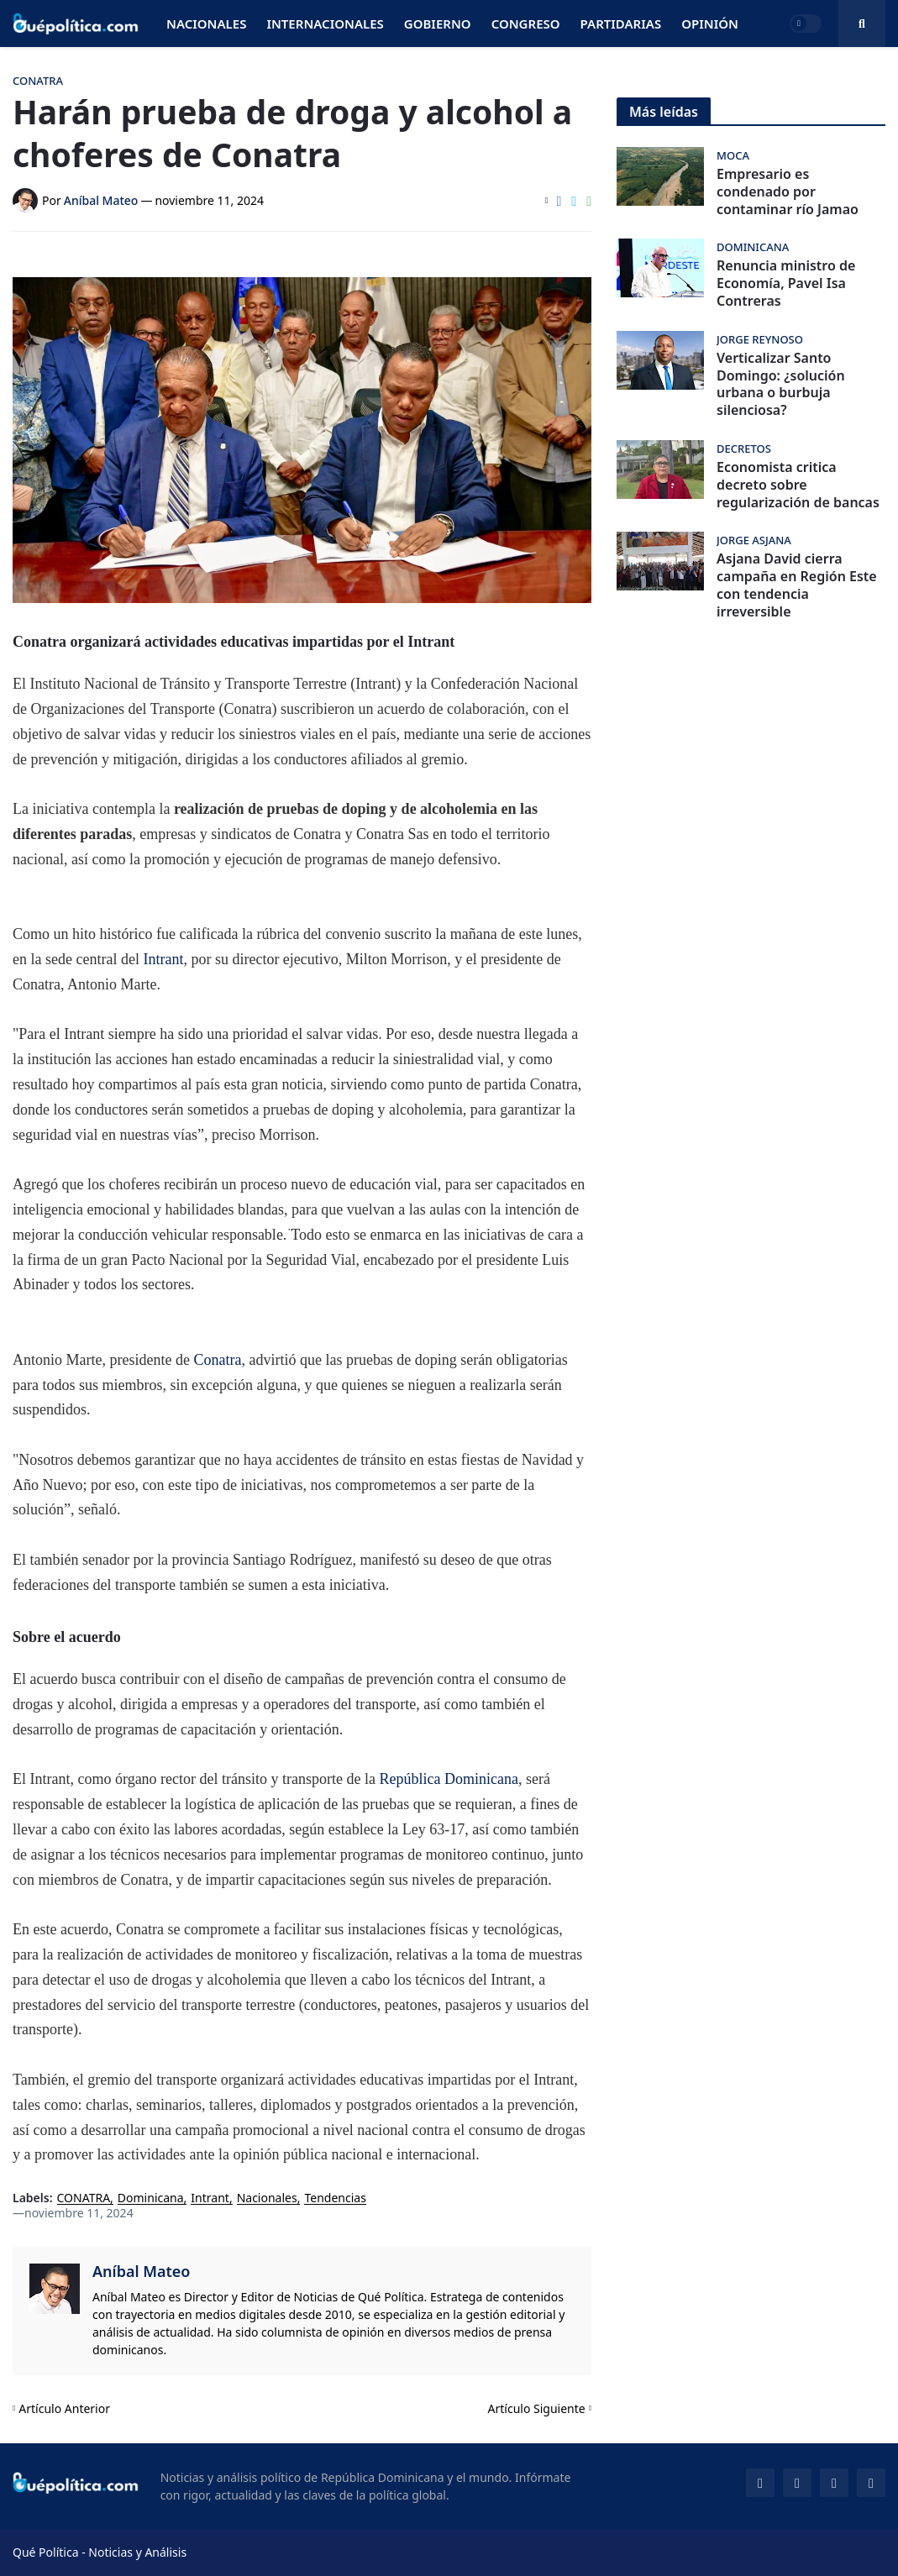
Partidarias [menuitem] (621, 23)
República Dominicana (449, 1779)
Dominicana (151, 2198)
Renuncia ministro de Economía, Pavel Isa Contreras (786, 283)
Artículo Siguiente (537, 2408)
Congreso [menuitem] (525, 23)
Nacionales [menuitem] (206, 23)
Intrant (163, 959)
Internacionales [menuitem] (324, 23)
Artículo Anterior (64, 2408)
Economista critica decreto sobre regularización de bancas (798, 485)
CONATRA (84, 2198)
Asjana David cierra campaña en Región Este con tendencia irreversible (797, 585)
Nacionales (267, 2198)
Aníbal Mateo (141, 2271)
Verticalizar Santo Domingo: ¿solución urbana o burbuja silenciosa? (781, 384)
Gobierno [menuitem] (437, 23)
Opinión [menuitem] (709, 23)
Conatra (217, 1359)
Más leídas (663, 111)
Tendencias (334, 2198)
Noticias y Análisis (137, 2552)
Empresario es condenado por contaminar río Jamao (788, 191)
